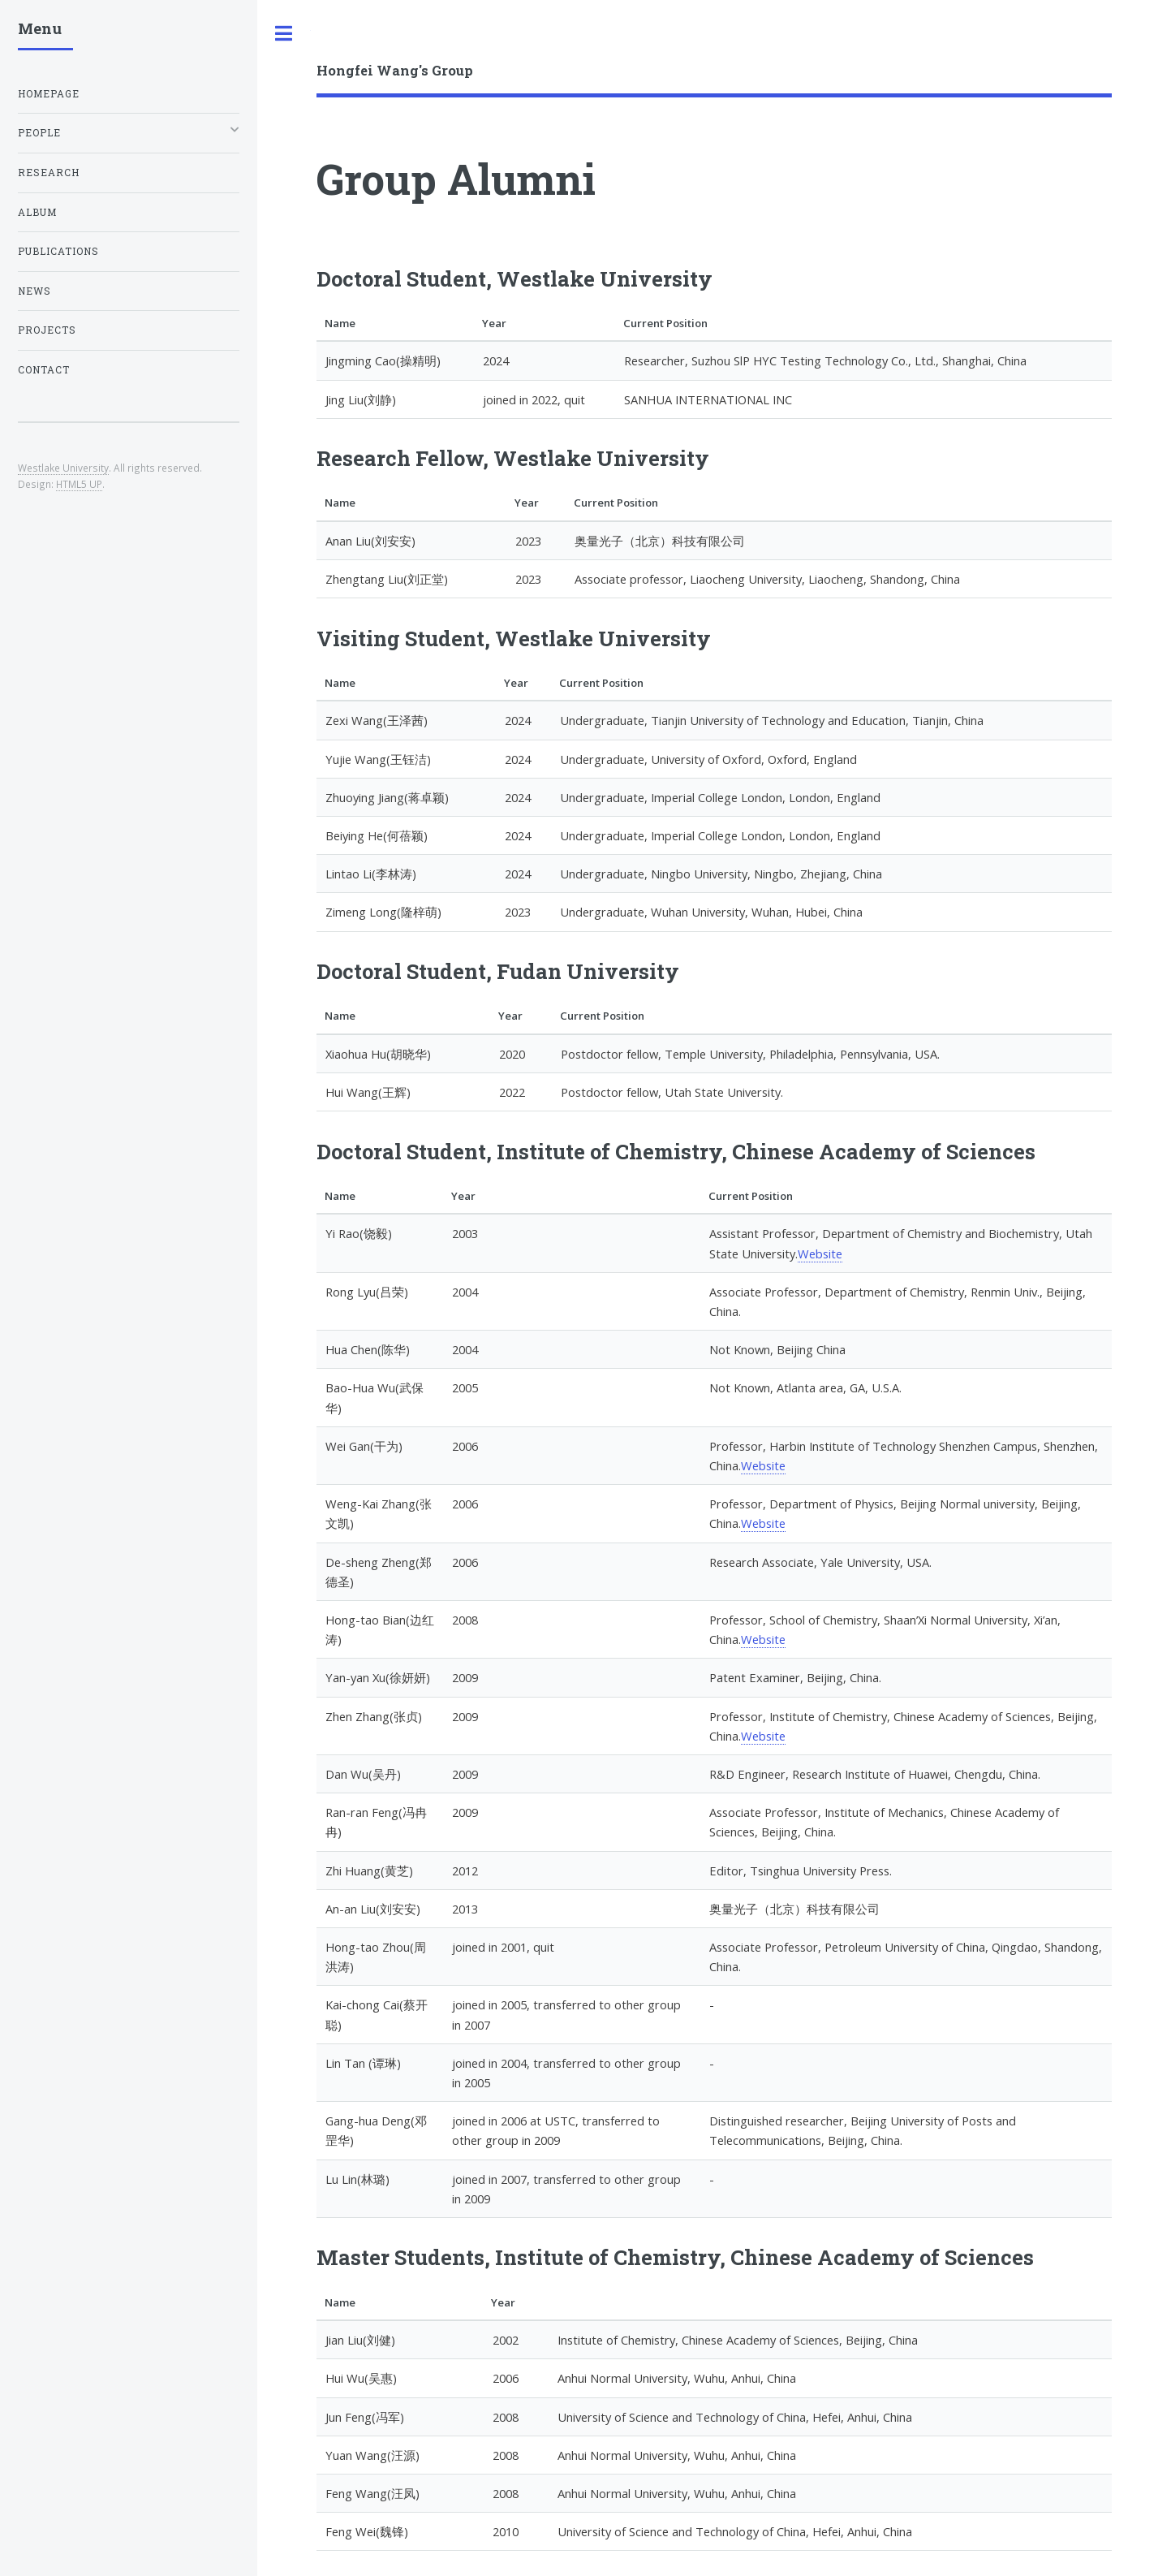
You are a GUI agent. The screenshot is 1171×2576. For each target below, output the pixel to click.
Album (37, 212)
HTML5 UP (79, 483)
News (34, 291)
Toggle (284, 33)
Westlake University (63, 467)
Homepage (49, 94)
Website (820, 1253)
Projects (47, 330)
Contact (44, 370)
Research (49, 172)
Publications (58, 251)
